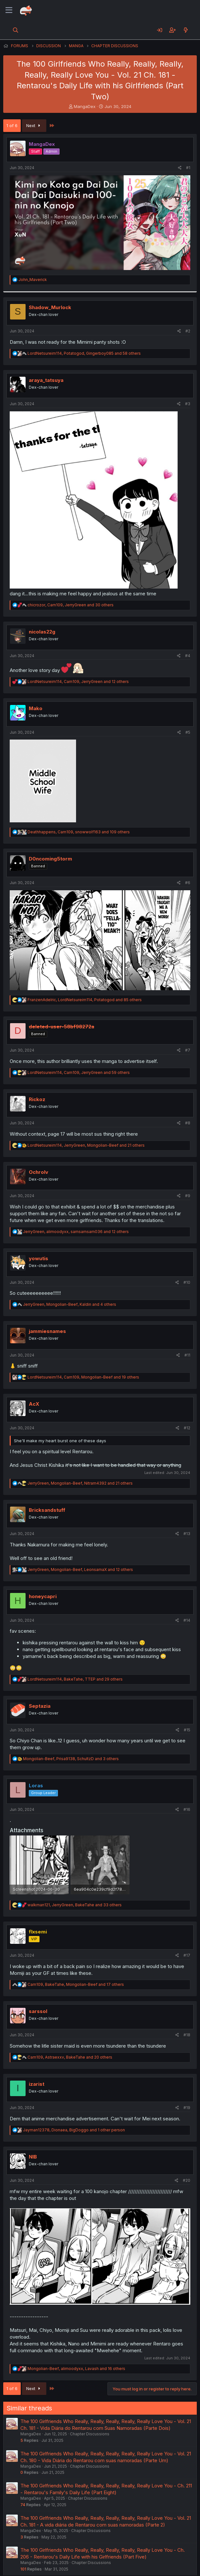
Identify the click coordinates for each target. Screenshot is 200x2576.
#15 (187, 1729)
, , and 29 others (75, 1679)
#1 (188, 167)
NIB (33, 2157)
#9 (187, 1195)
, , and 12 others (78, 681)
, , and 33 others (75, 1904)
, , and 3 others (71, 1758)
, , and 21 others (86, 1145)
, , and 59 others (79, 1072)
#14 (186, 1620)
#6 (187, 882)
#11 (187, 1355)
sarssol (38, 2011)
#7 (187, 1050)
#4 (187, 655)
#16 (186, 1809)
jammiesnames (47, 1331)
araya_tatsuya (46, 380)
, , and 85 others (85, 999)
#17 (186, 1955)
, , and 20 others (70, 2057)
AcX (34, 1404)
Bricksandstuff (47, 1510)
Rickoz (37, 1099)
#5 (187, 732)
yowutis (38, 1258)
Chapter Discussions (89, 2433)
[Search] (15, 30)
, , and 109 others (79, 831)
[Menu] (9, 10)
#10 (186, 1282)
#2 (187, 331)
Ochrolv (38, 1172)
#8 (187, 1122)
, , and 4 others (69, 1304)
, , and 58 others (84, 353)
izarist (36, 2084)
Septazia (39, 1706)
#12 (187, 1427)
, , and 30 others (71, 604)
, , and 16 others (76, 2368)
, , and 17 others (76, 1984)
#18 (186, 2034)
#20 (186, 2180)
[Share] (180, 168)
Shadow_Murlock (50, 307)
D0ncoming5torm (50, 859)
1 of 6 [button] (11, 125)
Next (34, 125)
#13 (186, 1533)
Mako (35, 708)
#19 (186, 2107)
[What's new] (185, 30)
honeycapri (43, 1596)
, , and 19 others (83, 1377)
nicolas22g (42, 632)
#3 (187, 403)
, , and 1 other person (74, 2129)
